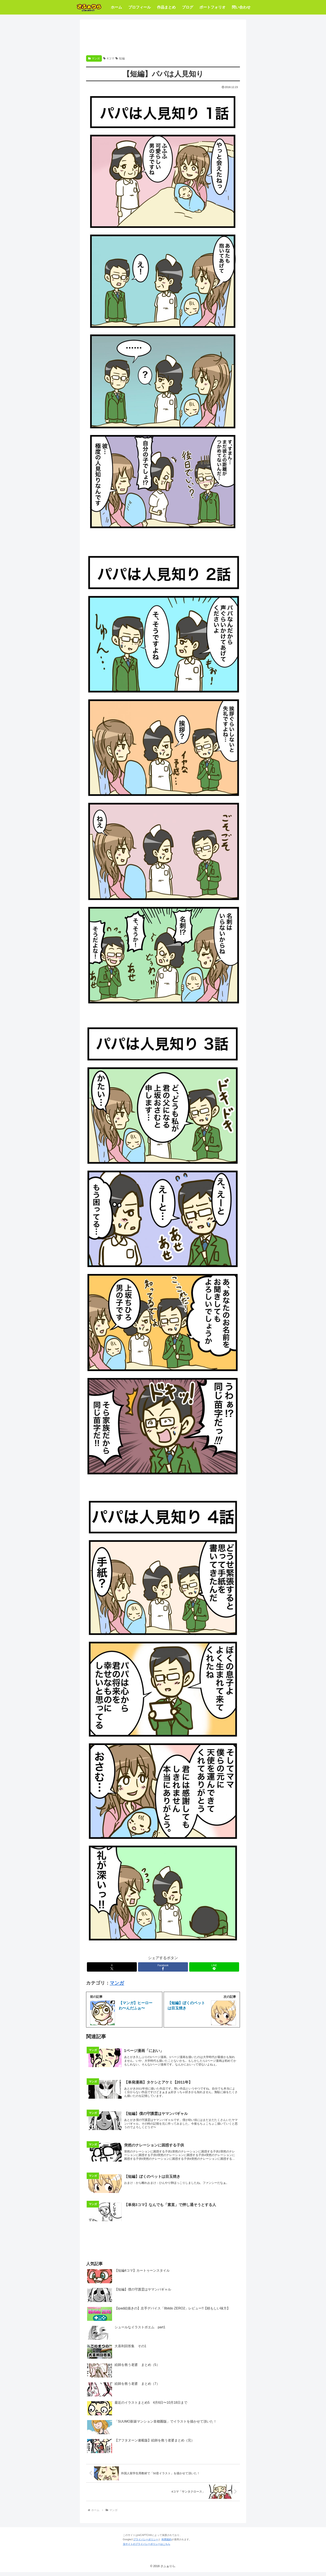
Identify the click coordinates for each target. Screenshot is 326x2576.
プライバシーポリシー (145, 2543)
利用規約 (167, 2543)
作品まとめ (166, 7)
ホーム (116, 7)
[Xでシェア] (112, 1967)
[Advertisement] (163, 36)
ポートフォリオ (212, 7)
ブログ (187, 7)
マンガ (94, 58)
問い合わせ (241, 7)
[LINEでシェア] (214, 1967)
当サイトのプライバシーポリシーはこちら (146, 2548)
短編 (120, 58)
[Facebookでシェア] (163, 1967)
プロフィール (139, 7)
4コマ (108, 58)
